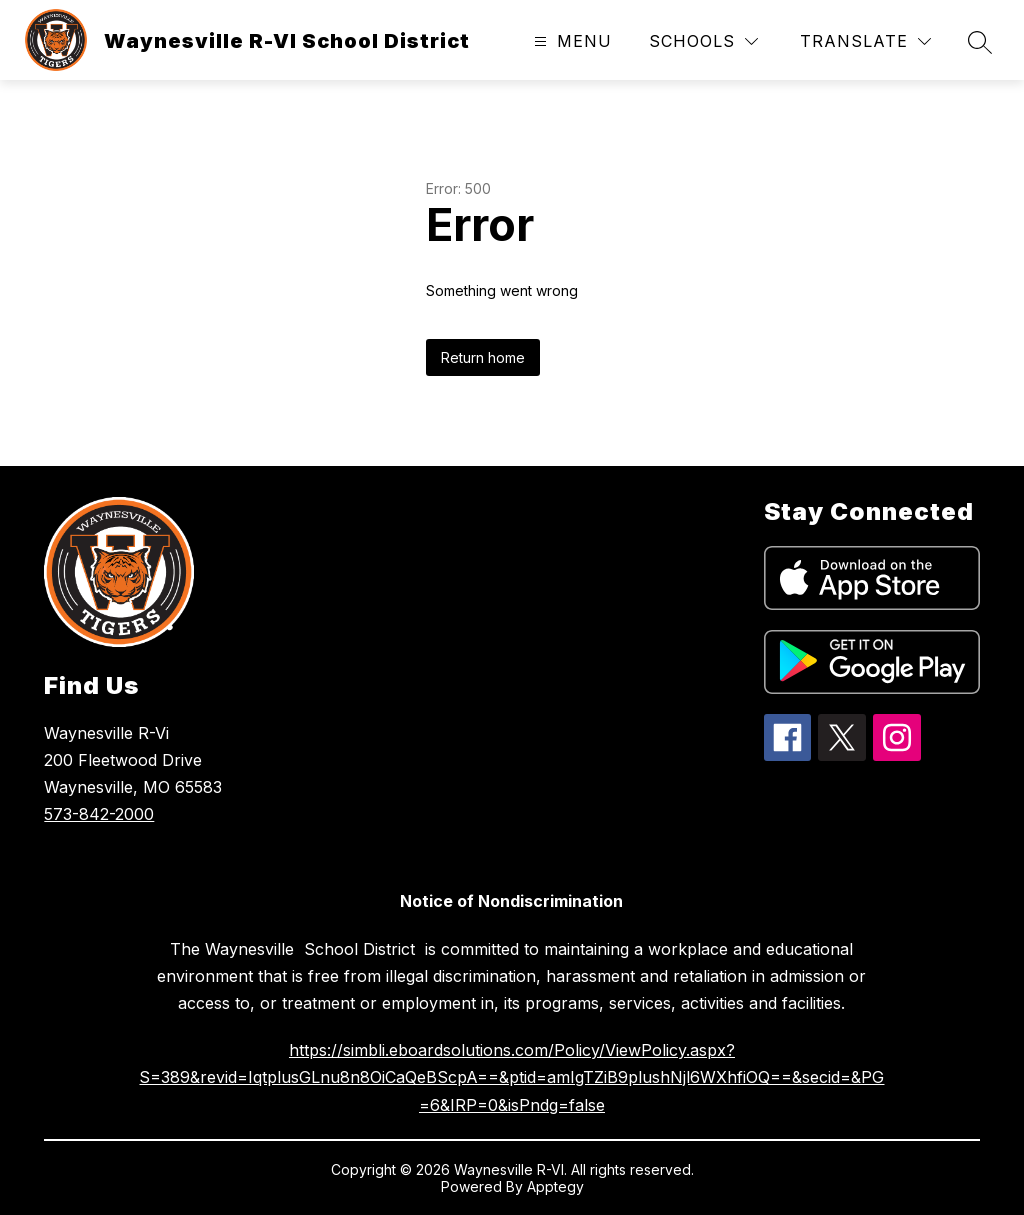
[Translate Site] (865, 41)
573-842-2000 (99, 814)
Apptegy (555, 1186)
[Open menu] (570, 41)
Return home (483, 357)
